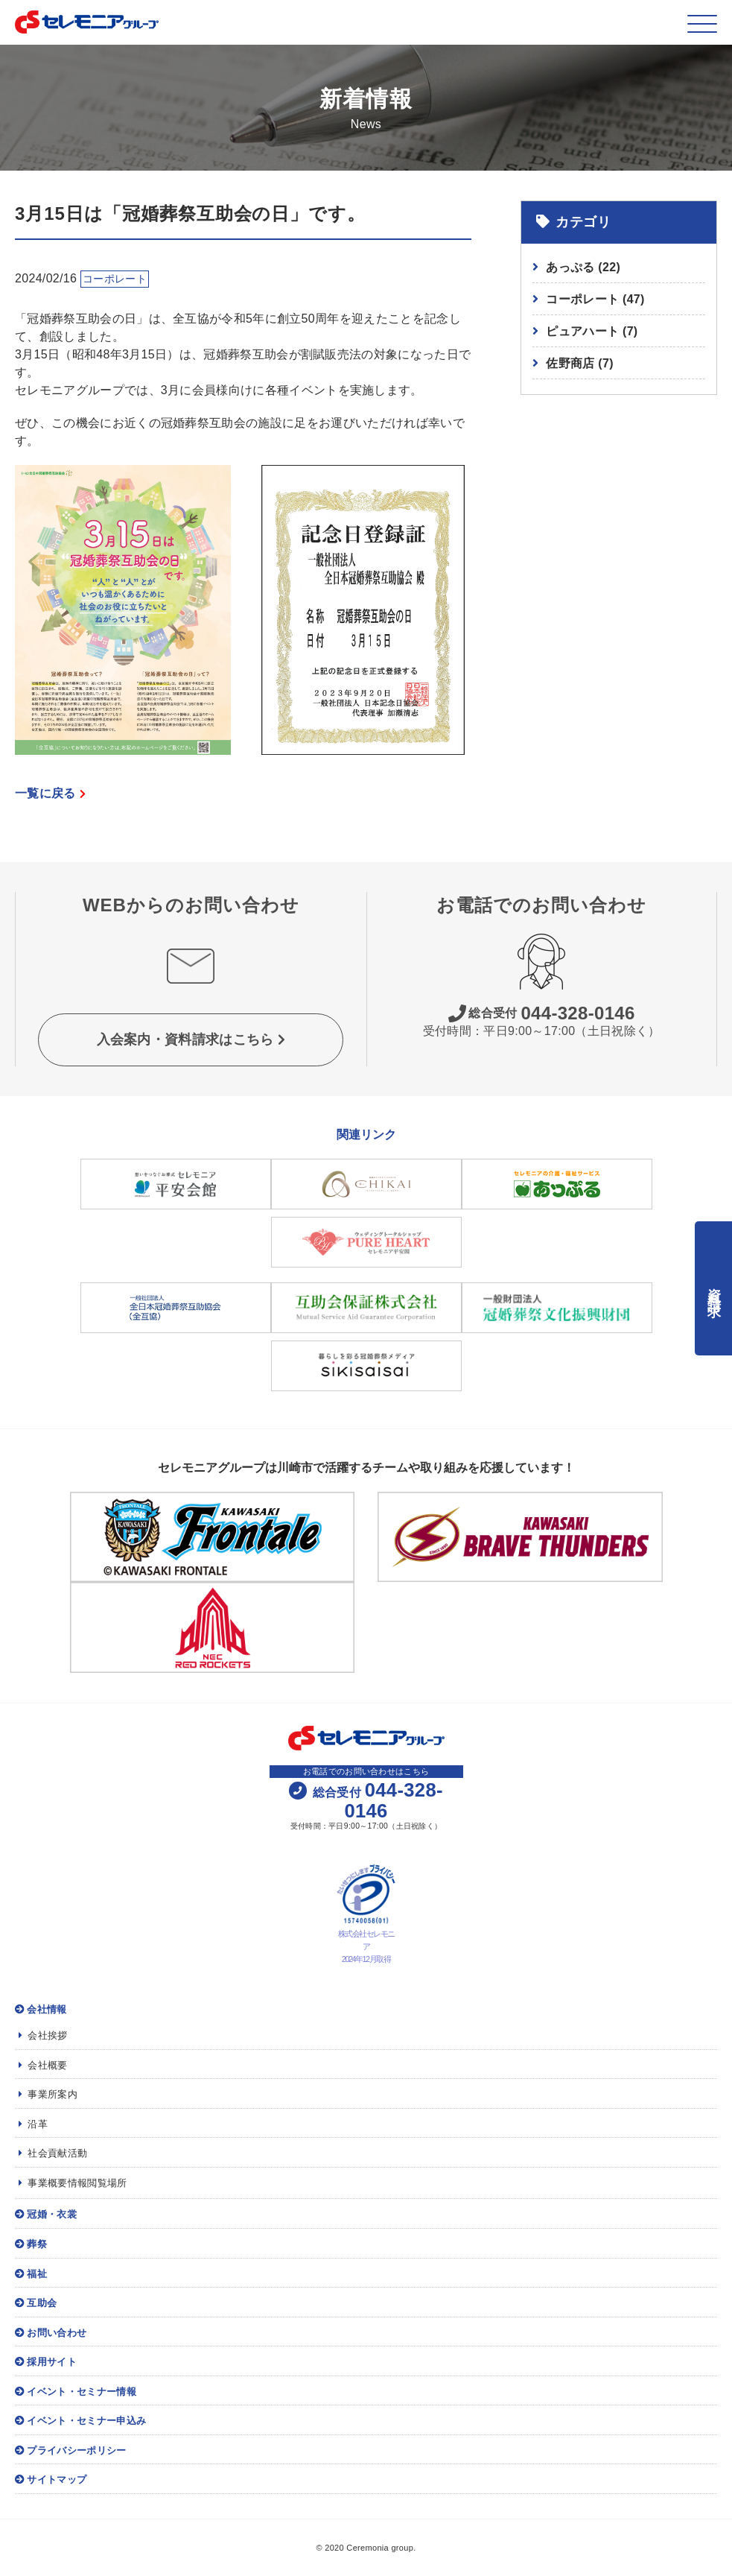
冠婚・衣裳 (46, 2214)
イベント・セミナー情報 (75, 2391)
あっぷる (583, 267)
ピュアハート (591, 331)
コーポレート (595, 299)
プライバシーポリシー (71, 2450)
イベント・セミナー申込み (80, 2420)
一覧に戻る (50, 793)
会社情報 (41, 2009)
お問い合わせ (50, 2332)
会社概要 (43, 2065)
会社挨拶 (43, 2035)
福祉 (31, 2273)
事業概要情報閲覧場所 (73, 2183)
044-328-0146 (541, 1013)
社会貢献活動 (53, 2153)
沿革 (33, 2124)
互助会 (36, 2302)
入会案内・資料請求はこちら (191, 1039)
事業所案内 (48, 2094)
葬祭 (31, 2244)
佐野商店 (580, 363)
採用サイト (46, 2361)
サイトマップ (50, 2479)
